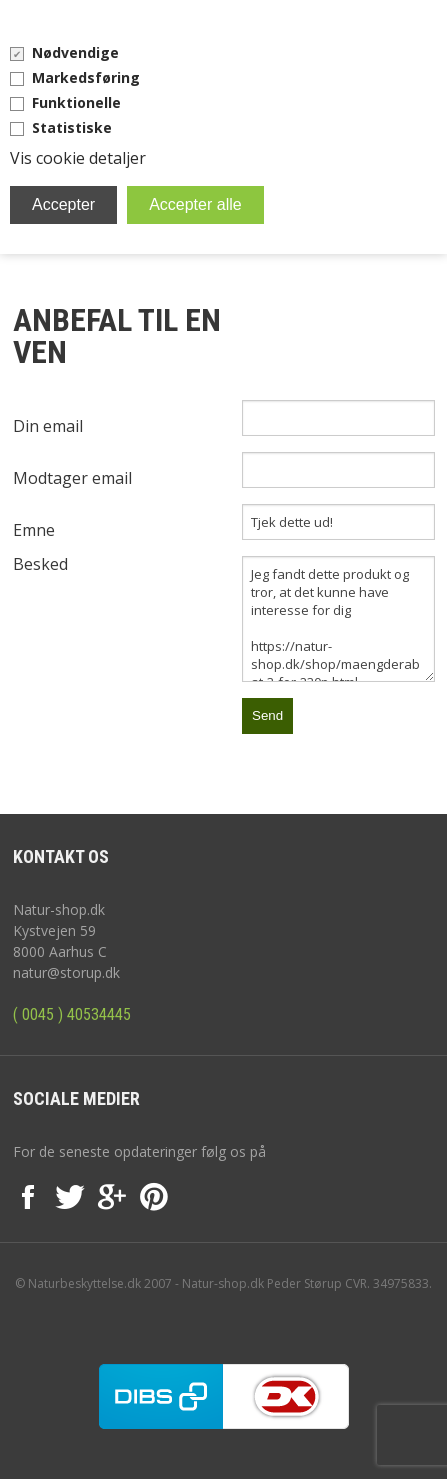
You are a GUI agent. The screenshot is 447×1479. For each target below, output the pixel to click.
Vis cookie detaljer (78, 158)
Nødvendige (75, 52)
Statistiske (72, 127)
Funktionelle (76, 102)
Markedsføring (86, 77)
